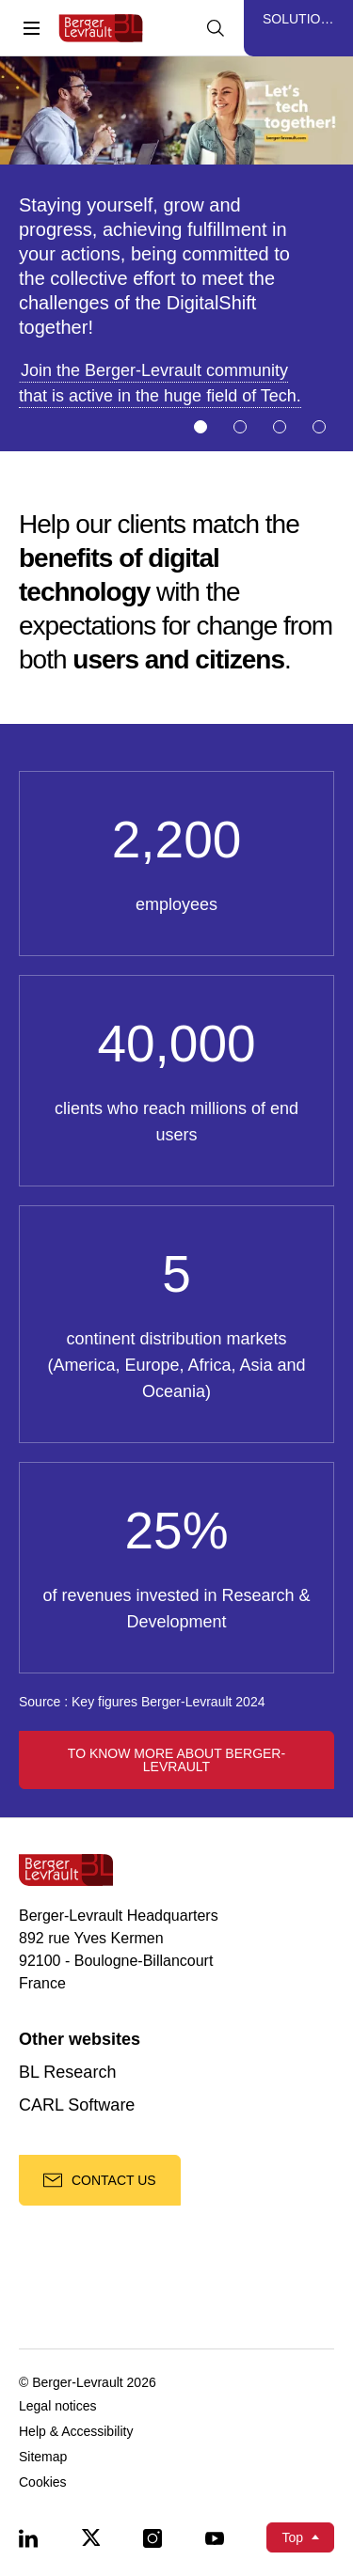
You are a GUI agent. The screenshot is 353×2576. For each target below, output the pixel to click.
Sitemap (43, 2457)
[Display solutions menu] (298, 28)
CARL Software (77, 2105)
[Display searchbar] (215, 28)
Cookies (43, 2482)
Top (292, 2537)
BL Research (67, 2072)
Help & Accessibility (76, 2432)
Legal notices (58, 2406)
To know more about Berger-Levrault (176, 1760)
